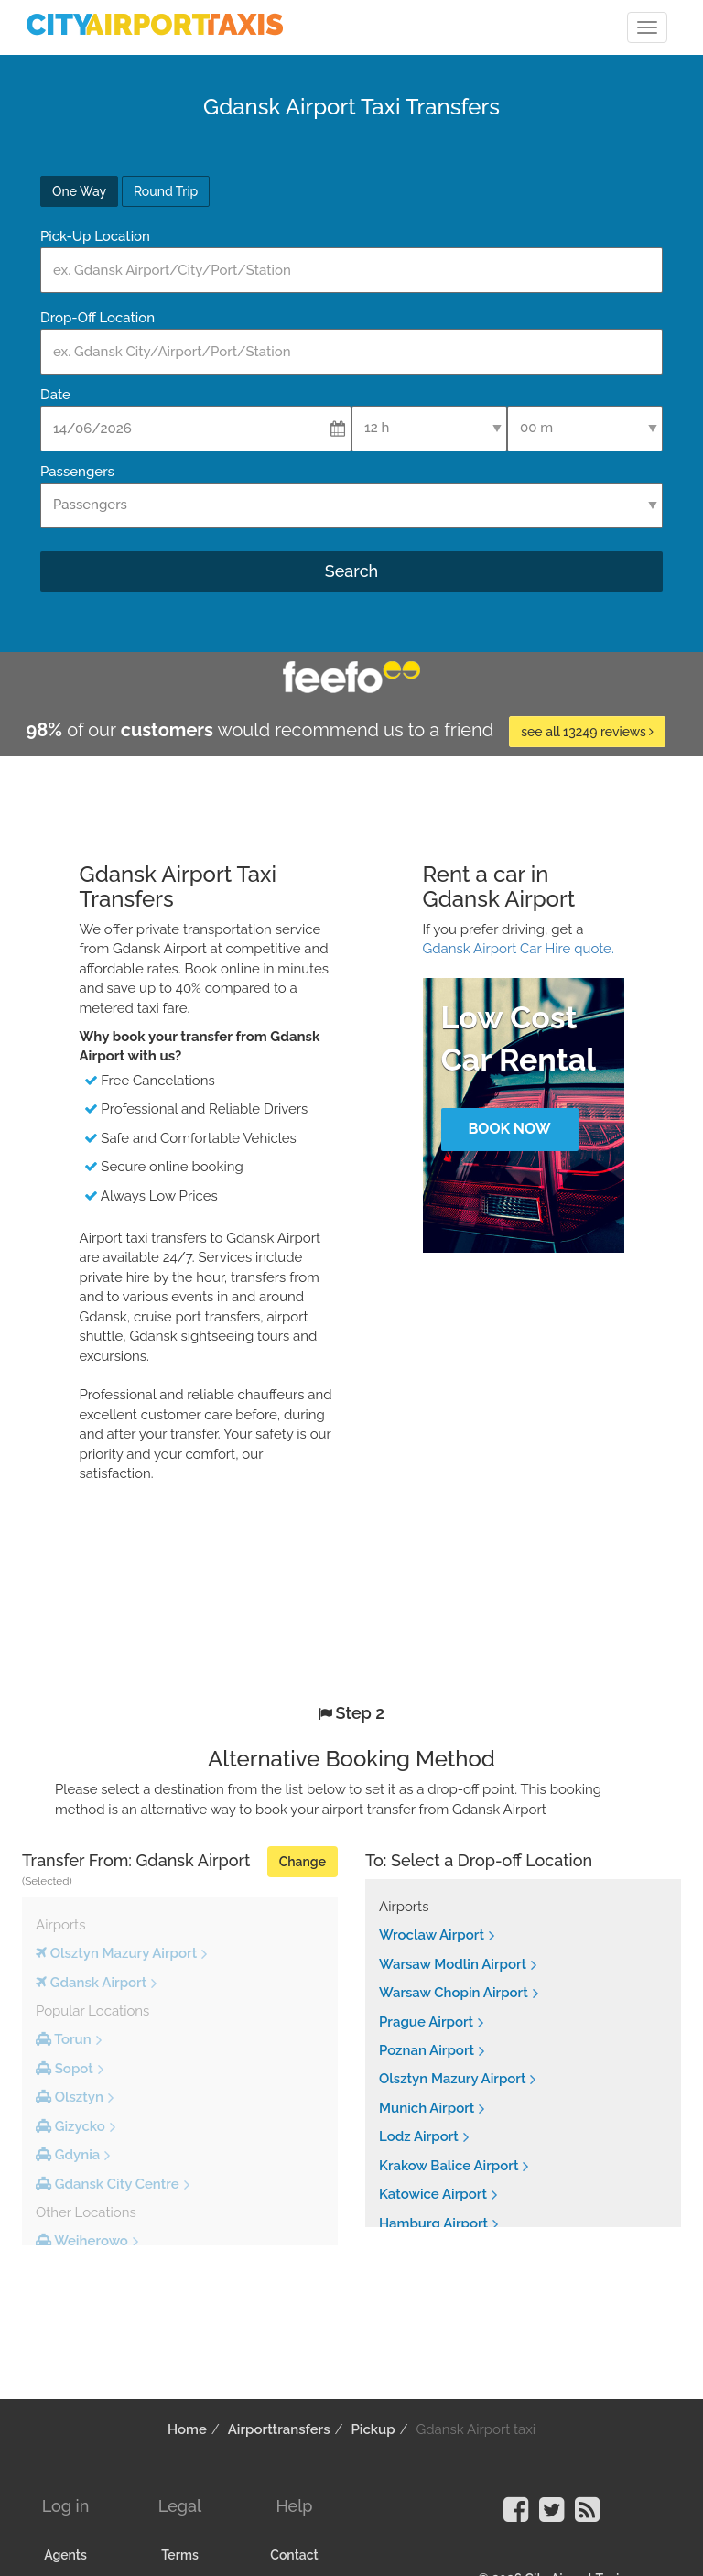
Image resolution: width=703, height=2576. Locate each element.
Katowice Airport (433, 2194)
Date (55, 394)
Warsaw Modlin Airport (452, 1964)
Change (302, 1861)
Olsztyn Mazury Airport (452, 2079)
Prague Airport (426, 2022)
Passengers (77, 471)
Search (351, 571)
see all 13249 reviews (587, 731)
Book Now (509, 1128)
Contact (294, 2555)
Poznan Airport (426, 2050)
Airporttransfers (279, 2429)
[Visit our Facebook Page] (515, 2515)
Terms (180, 2555)
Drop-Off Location (97, 318)
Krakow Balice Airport (448, 2166)
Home (187, 2429)
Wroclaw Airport (431, 1935)
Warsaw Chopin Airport (453, 1992)
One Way (79, 191)
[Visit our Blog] (587, 2515)
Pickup (373, 2429)
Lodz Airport (419, 2136)
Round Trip (166, 191)
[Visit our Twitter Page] (551, 2515)
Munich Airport (426, 2108)
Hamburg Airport (433, 2223)
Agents (65, 2555)
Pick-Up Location (95, 236)
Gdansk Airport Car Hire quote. (518, 948)
